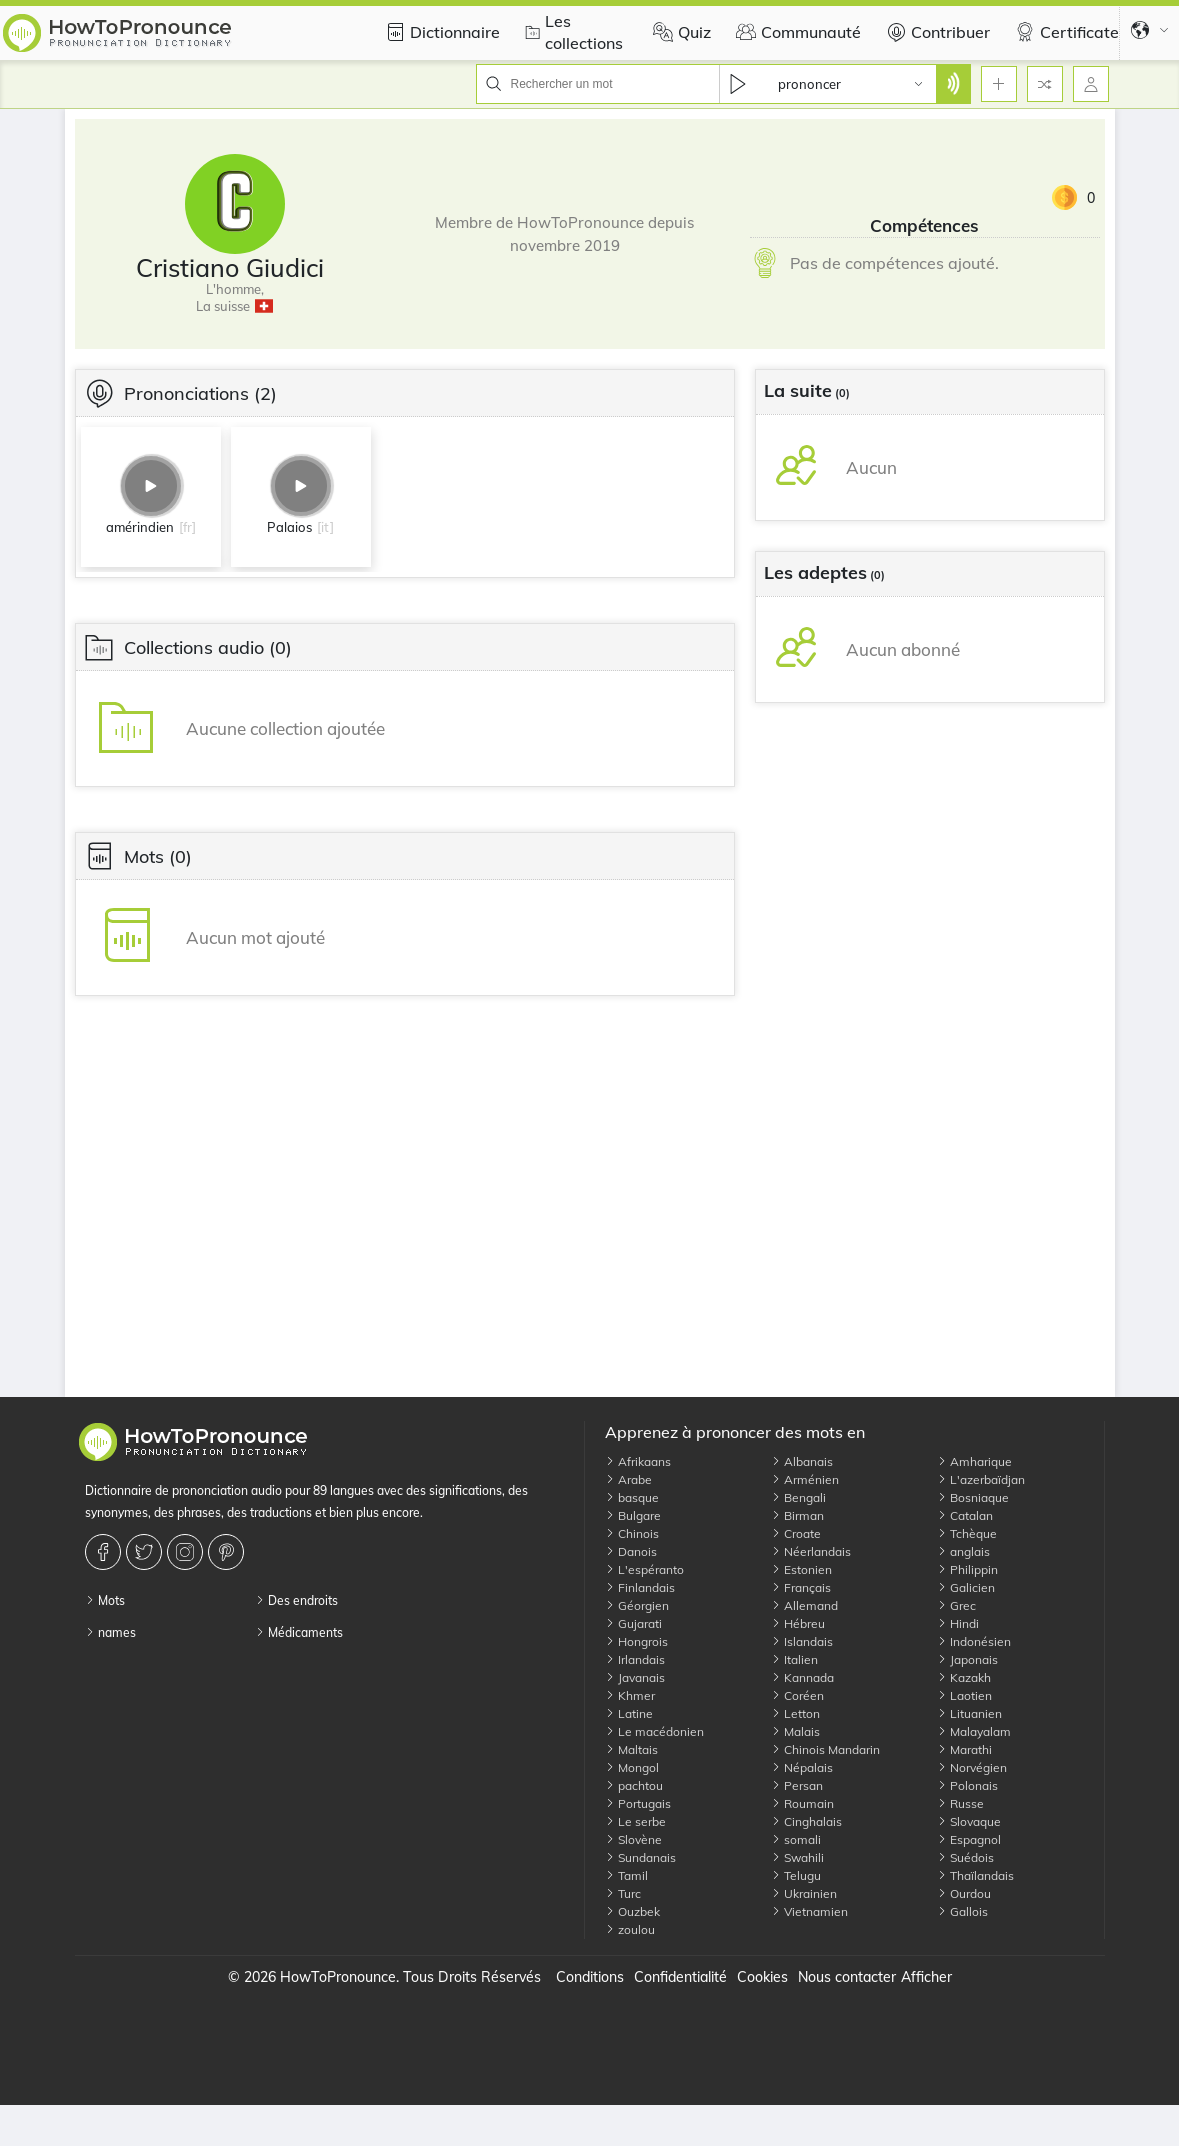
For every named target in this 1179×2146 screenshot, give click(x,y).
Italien (794, 1659)
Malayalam (974, 1731)
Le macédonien (654, 1731)
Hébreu (798, 1623)
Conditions (590, 1977)
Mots (105, 1600)
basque (632, 1497)
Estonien (801, 1569)
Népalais (802, 1767)
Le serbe (635, 1821)
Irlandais (635, 1659)
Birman (797, 1515)
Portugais (638, 1803)
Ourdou (964, 1893)
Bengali (798, 1497)
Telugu (796, 1875)
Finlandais (640, 1587)
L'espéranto (644, 1569)
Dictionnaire (440, 32)
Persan (797, 1785)
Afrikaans (638, 1461)
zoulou (630, 1929)
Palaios (289, 527)
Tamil (626, 1875)
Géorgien (637, 1605)
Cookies (762, 1977)
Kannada (802, 1677)
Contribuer (935, 32)
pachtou (634, 1785)
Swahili (797, 1857)
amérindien (140, 527)
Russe (960, 1803)
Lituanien (969, 1713)
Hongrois (636, 1641)
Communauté (796, 32)
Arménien (805, 1479)
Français (801, 1587)
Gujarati (633, 1623)
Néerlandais (811, 1551)
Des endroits (296, 1600)
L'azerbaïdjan (981, 1479)
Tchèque (967, 1533)
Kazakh (964, 1677)
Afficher (926, 1977)
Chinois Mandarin (825, 1749)
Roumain (802, 1803)
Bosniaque (973, 1497)
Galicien (966, 1587)
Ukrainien (804, 1893)
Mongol (632, 1767)
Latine (629, 1713)
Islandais (802, 1641)
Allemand (804, 1605)
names (110, 1632)
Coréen (797, 1695)
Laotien (964, 1695)
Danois (631, 1551)
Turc (623, 1893)
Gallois (962, 1911)
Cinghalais (806, 1821)
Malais (795, 1731)
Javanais (635, 1677)
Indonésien (974, 1641)
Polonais (967, 1785)
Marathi (964, 1749)
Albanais (802, 1461)
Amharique (974, 1461)
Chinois (632, 1533)
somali (796, 1839)
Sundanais (640, 1857)
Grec (956, 1605)
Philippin (967, 1569)
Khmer (630, 1695)
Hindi (958, 1623)
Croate (796, 1533)
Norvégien (972, 1767)
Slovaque (969, 1821)
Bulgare (633, 1515)
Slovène (633, 1839)
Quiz (679, 32)
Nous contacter (847, 1977)
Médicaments (299, 1632)
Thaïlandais (975, 1875)
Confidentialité (680, 1977)
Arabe (628, 1479)
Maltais (631, 1749)
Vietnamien (809, 1911)
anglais (963, 1551)
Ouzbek (632, 1911)
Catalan (965, 1515)
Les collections (571, 32)
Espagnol (969, 1839)
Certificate (1064, 32)
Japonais (967, 1659)
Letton (795, 1713)
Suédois (965, 1857)
